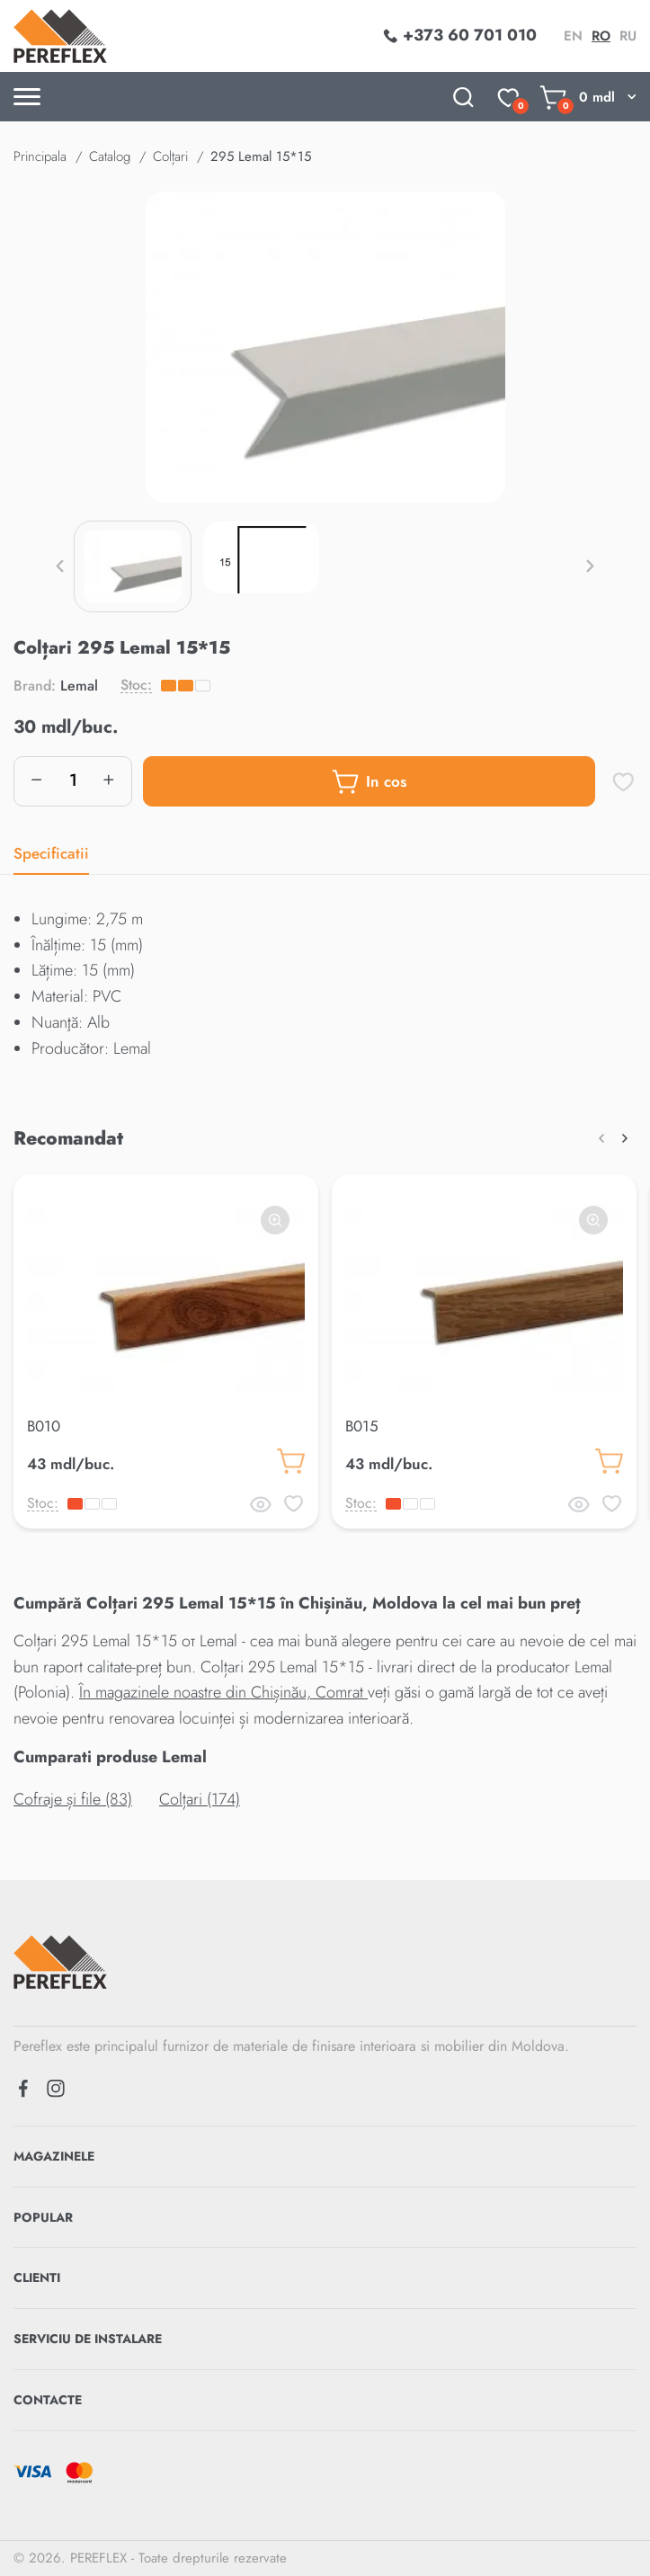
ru (628, 36)
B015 (361, 1426)
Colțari (170, 156)
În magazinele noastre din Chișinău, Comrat (223, 1692)
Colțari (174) (199, 1799)
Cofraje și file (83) (72, 1799)
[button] (60, 566)
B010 (43, 1426)
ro (601, 36)
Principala (40, 156)
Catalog (109, 156)
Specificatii (51, 853)
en (573, 36)
